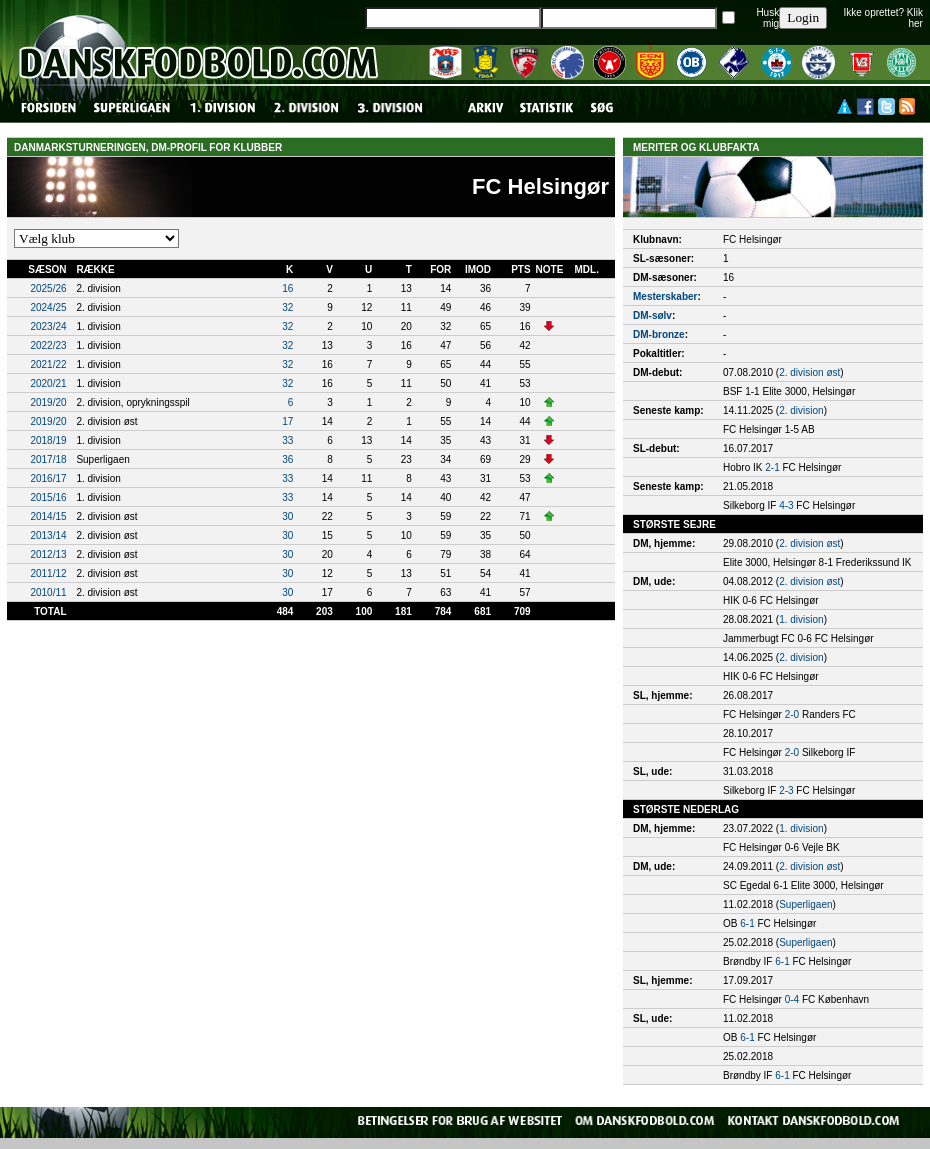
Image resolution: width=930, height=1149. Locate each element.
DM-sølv (652, 315)
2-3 (786, 790)
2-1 (772, 467)
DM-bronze (659, 334)
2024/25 (48, 307)
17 (287, 421)
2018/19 (48, 440)
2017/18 (48, 459)
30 (287, 516)
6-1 (747, 923)
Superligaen (805, 904)
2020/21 (48, 383)
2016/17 (48, 478)
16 (287, 288)
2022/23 (48, 345)
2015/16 (48, 497)
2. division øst (809, 372)
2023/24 (48, 326)
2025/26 (48, 288)
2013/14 (48, 535)
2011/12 (48, 573)
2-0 (792, 714)
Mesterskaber (665, 296)
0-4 (792, 999)
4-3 (786, 505)
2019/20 (48, 402)
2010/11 (48, 592)
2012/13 (48, 554)
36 (287, 459)
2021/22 (48, 364)
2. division (801, 410)
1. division (801, 619)
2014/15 (48, 516)
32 (287, 307)
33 (287, 440)
